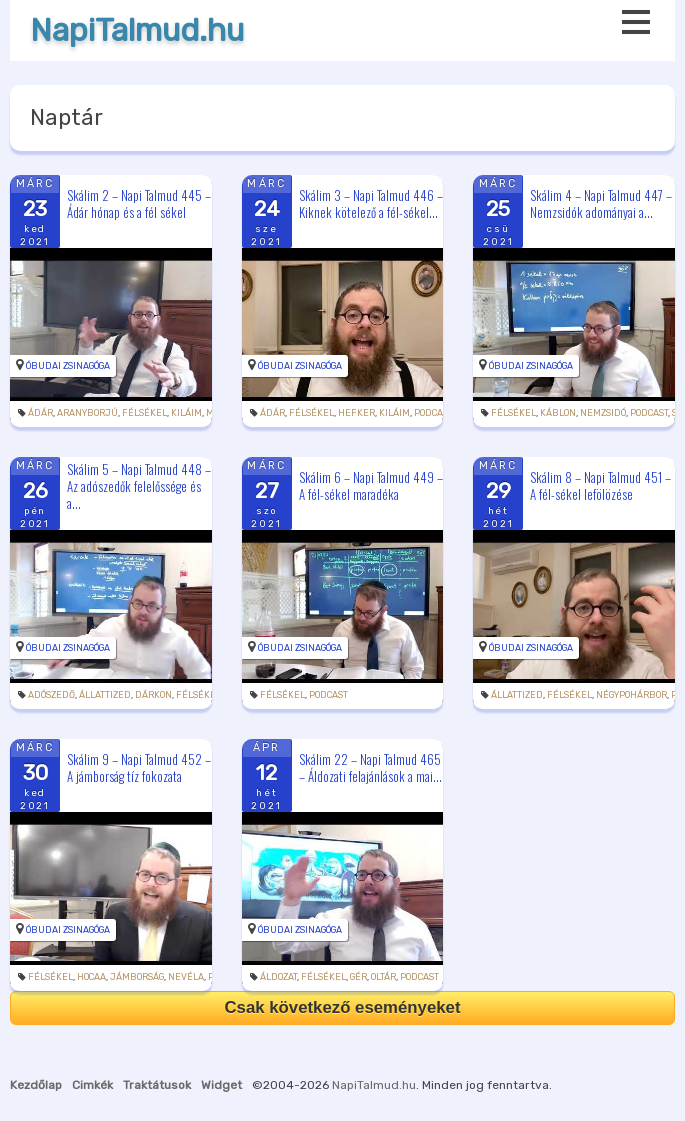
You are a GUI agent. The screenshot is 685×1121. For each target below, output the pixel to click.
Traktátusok (157, 1085)
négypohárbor (631, 695)
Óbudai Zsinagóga (68, 366)
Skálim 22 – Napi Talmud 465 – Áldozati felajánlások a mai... (370, 767)
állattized (105, 695)
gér (358, 977)
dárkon (153, 695)
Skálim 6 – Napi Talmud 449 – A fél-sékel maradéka (371, 485)
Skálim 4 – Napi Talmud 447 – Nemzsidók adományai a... (601, 203)
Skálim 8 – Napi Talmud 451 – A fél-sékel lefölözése (600, 485)
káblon (558, 413)
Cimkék (92, 1085)
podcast (433, 413)
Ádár (40, 413)
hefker (356, 413)
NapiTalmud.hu (137, 30)
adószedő (51, 695)
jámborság (137, 977)
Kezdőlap (36, 1085)
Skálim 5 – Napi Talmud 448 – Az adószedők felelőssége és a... (139, 486)
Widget (221, 1085)
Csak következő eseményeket (342, 1007)
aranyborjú (87, 413)
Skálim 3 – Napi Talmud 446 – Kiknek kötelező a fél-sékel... (371, 203)
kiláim (186, 413)
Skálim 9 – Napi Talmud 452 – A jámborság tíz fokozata (139, 767)
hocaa (91, 977)
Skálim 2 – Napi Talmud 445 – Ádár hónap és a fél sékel (139, 203)
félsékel (144, 413)
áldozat (278, 977)
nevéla (186, 977)
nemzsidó (603, 413)
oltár (383, 977)
